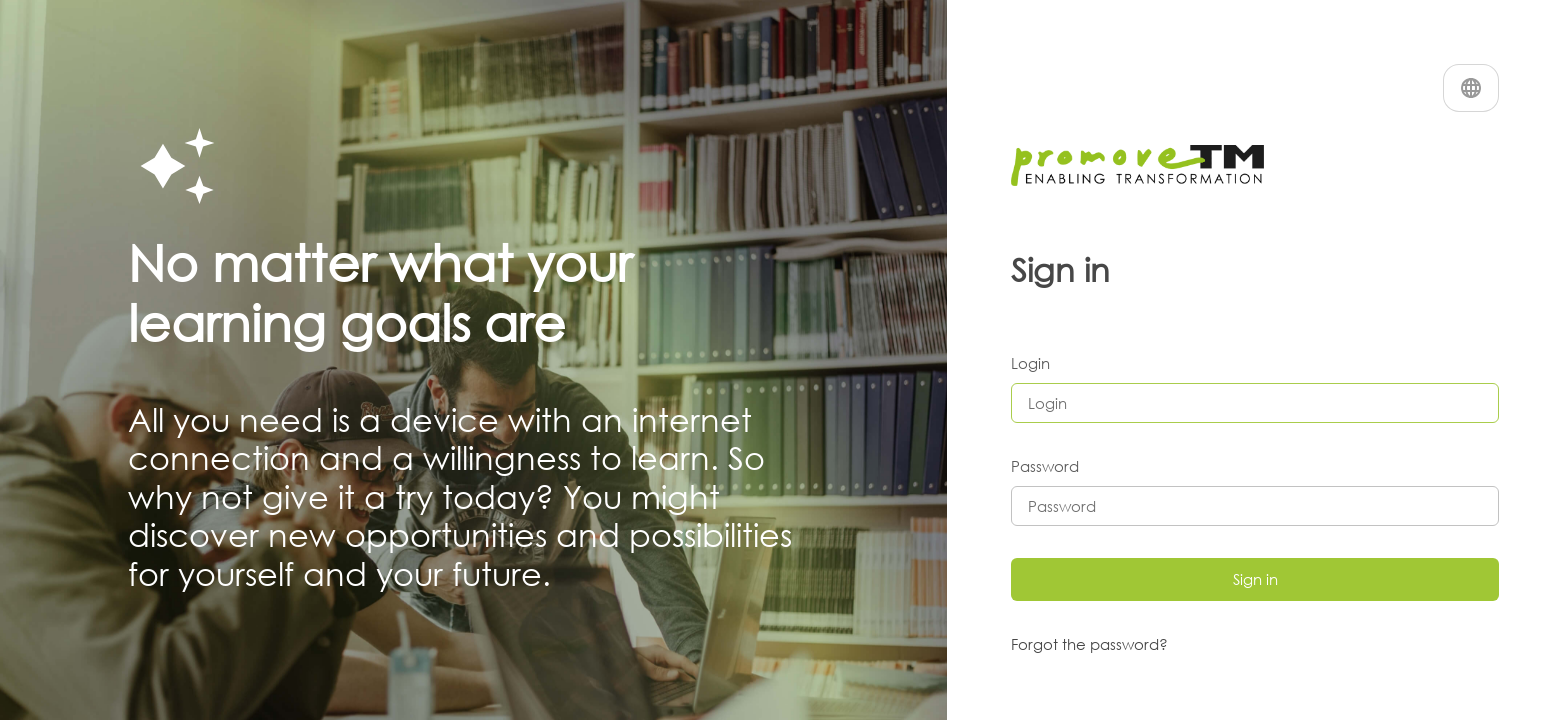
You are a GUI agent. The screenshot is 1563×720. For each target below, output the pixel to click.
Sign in (1255, 579)
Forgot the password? (1089, 644)
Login (1030, 363)
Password (1045, 466)
